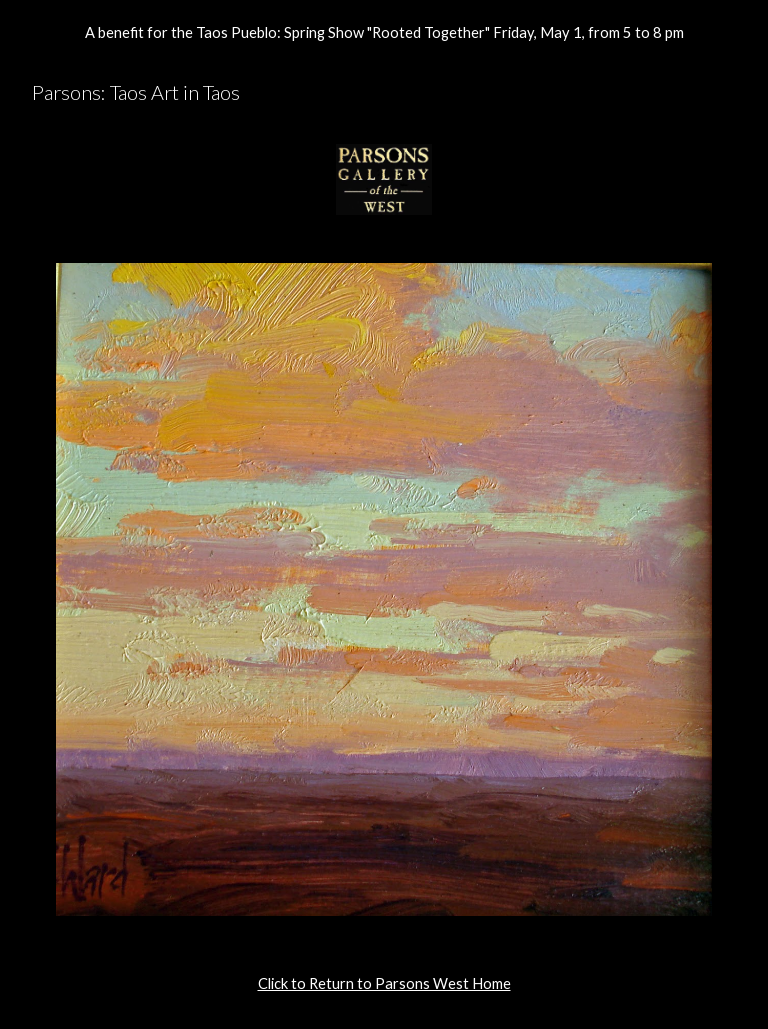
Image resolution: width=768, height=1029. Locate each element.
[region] (384, 32)
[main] (383, 984)
